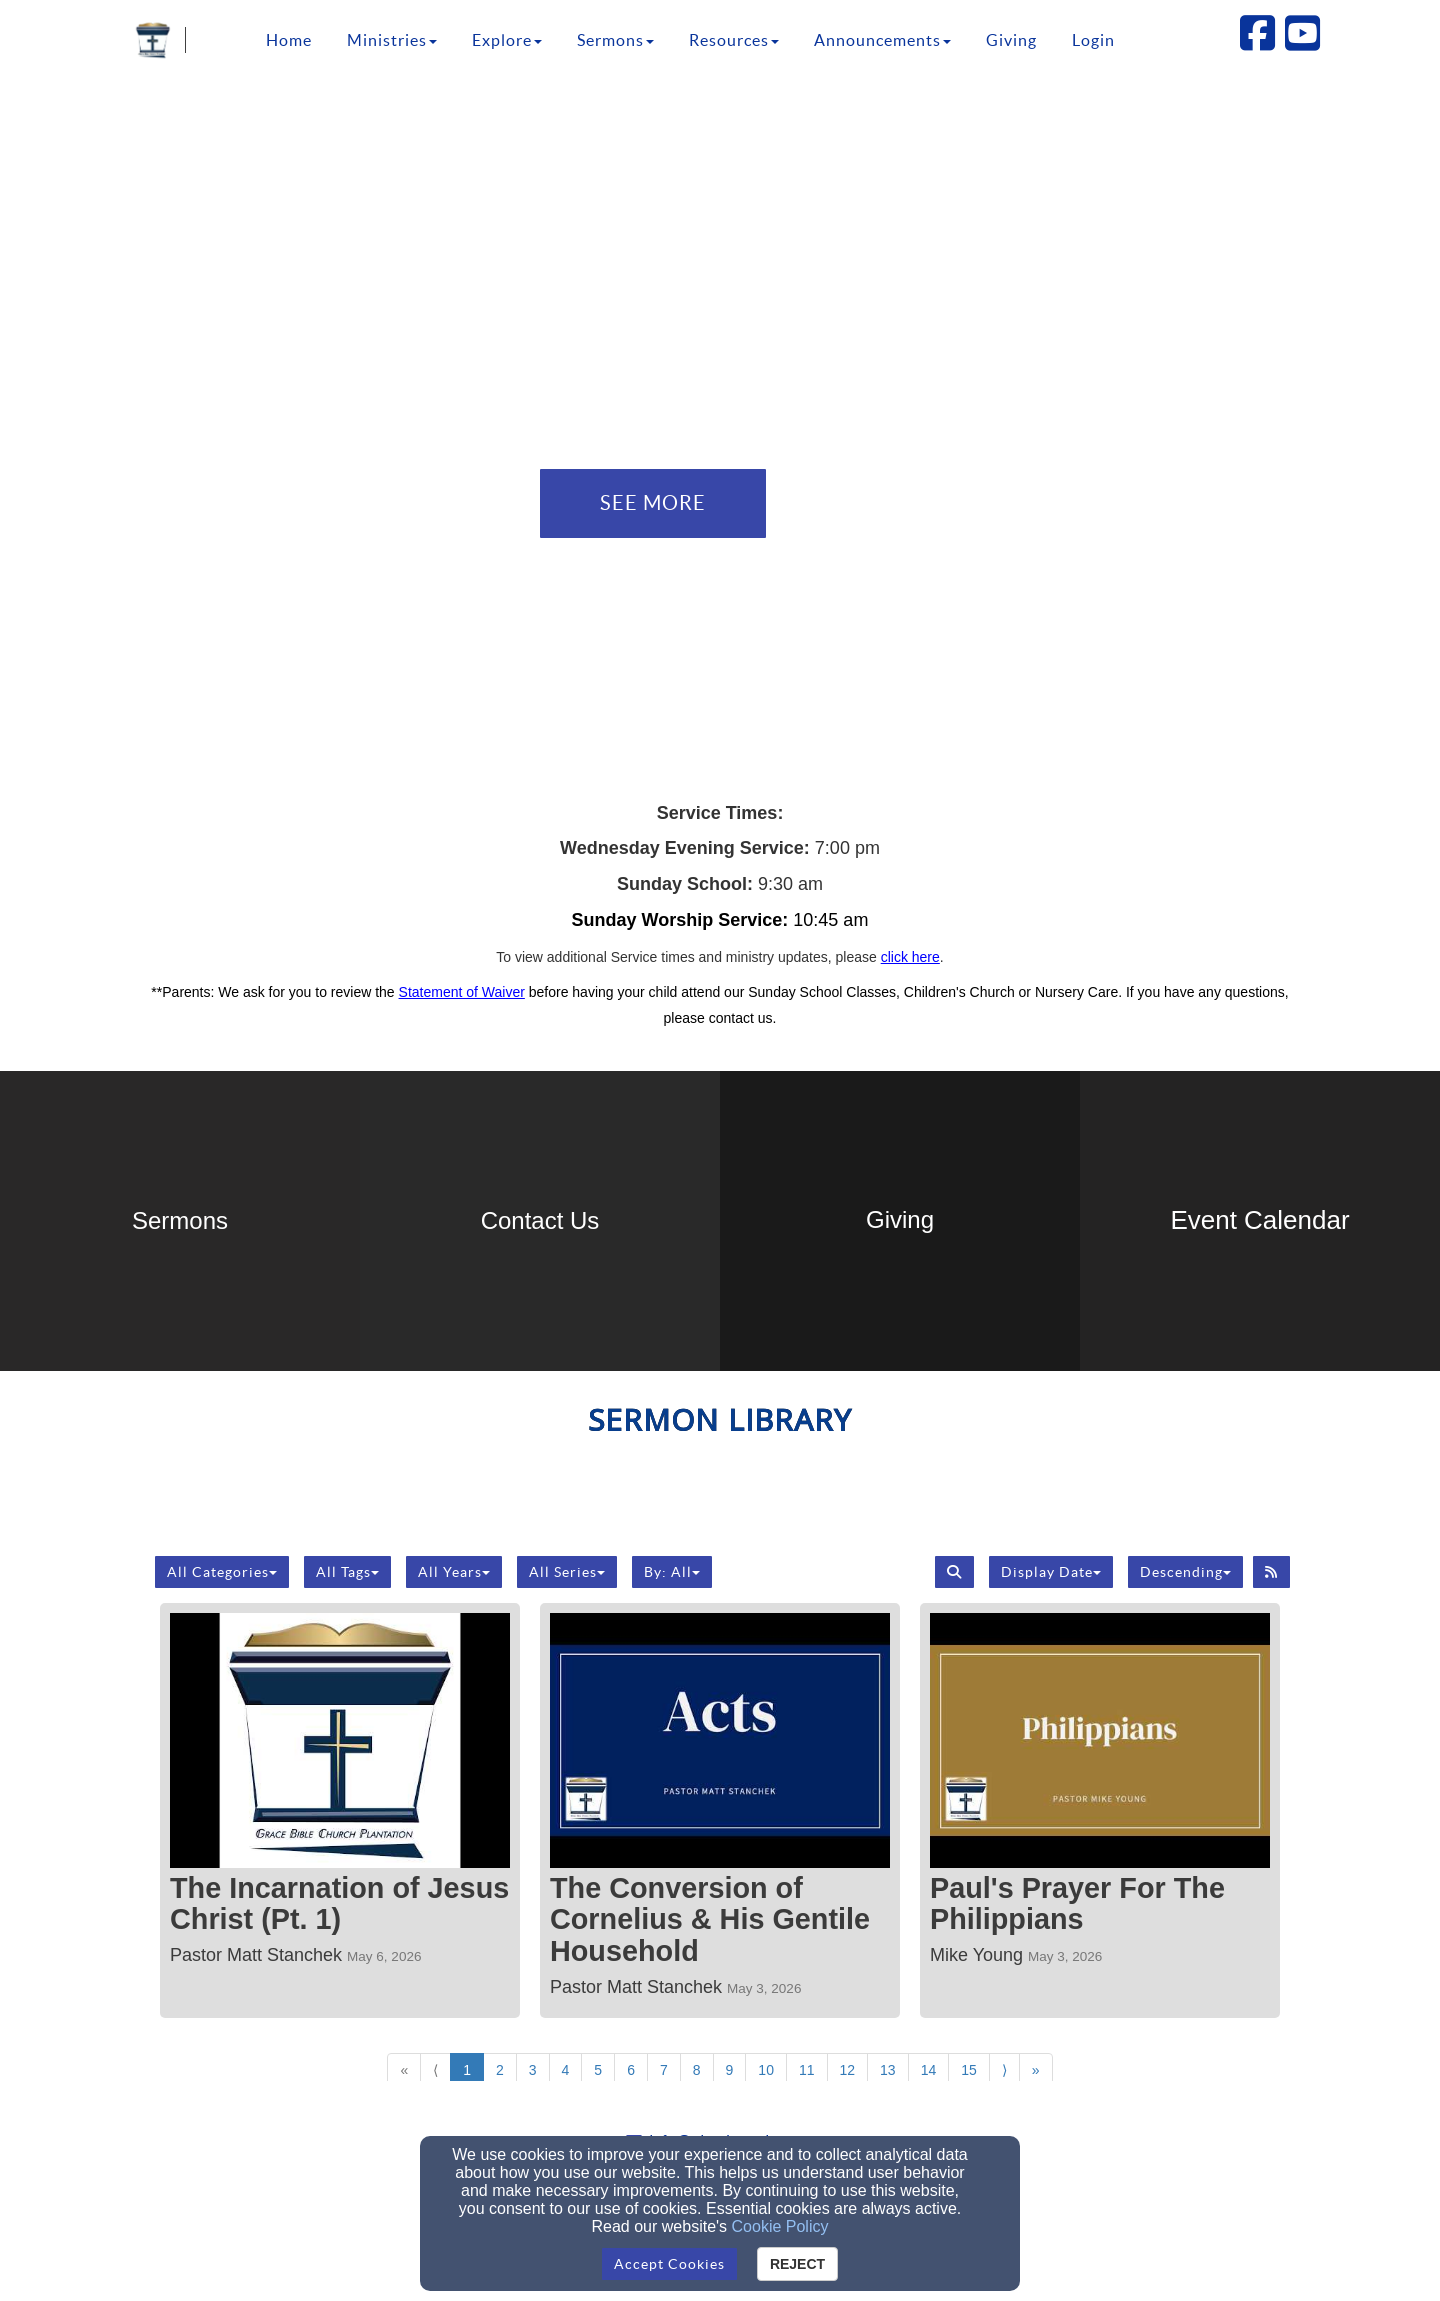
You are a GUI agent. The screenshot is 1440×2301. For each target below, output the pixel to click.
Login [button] (1093, 40)
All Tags (347, 1572)
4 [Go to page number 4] (566, 2070)
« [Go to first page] (404, 2070)
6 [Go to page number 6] (631, 2070)
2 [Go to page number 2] (500, 2070)
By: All (672, 1572)
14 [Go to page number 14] (929, 2070)
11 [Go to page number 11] (807, 2070)
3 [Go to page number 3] (533, 2070)
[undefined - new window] (900, 1221)
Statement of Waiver (462, 992)
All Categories (222, 1572)
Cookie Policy (780, 2226)
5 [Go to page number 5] (598, 2070)
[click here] (910, 957)
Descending (1185, 1572)
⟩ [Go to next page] (1004, 2070)
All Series (567, 1572)
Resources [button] (734, 40)
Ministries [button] (392, 40)
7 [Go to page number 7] (664, 2070)
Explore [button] (507, 40)
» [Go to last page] (1036, 2070)
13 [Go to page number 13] (888, 2070)
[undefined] (180, 1221)
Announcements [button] (882, 40)
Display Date (1051, 1572)
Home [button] (289, 40)
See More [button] (653, 503)
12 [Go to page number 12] (848, 2070)
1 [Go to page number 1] (467, 2070)
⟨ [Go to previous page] (435, 2070)
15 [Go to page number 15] (969, 2070)
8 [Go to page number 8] (697, 2070)
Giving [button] (1011, 40)
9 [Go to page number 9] (730, 2070)
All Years (454, 1572)
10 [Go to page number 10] (766, 2070)
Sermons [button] (615, 40)
